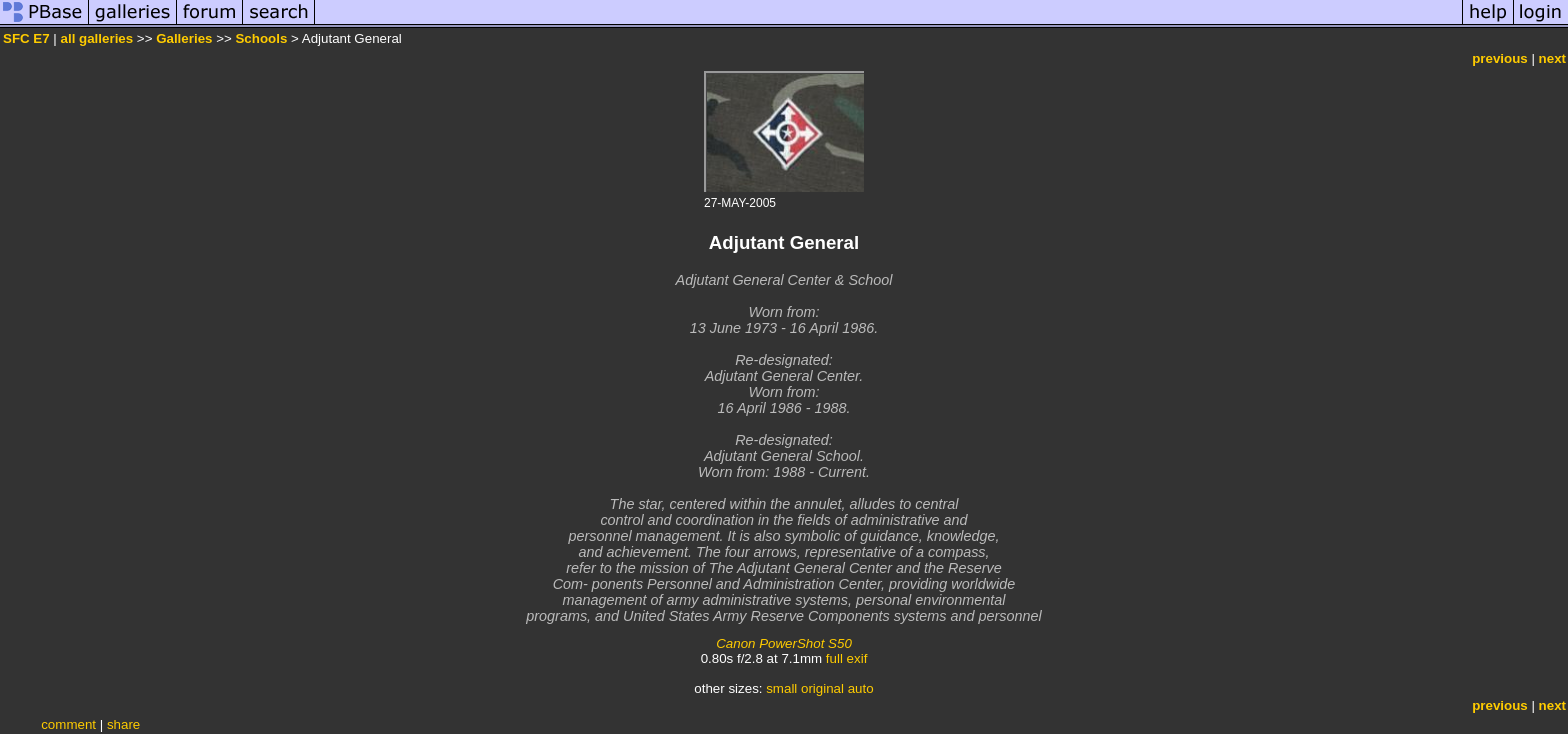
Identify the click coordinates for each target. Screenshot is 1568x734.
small (781, 688)
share (123, 724)
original (822, 688)
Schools (261, 38)
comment (68, 724)
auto (861, 688)
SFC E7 (26, 38)
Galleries (184, 38)
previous (1500, 58)
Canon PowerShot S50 (784, 643)
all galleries (97, 38)
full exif (846, 658)
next (1552, 58)
